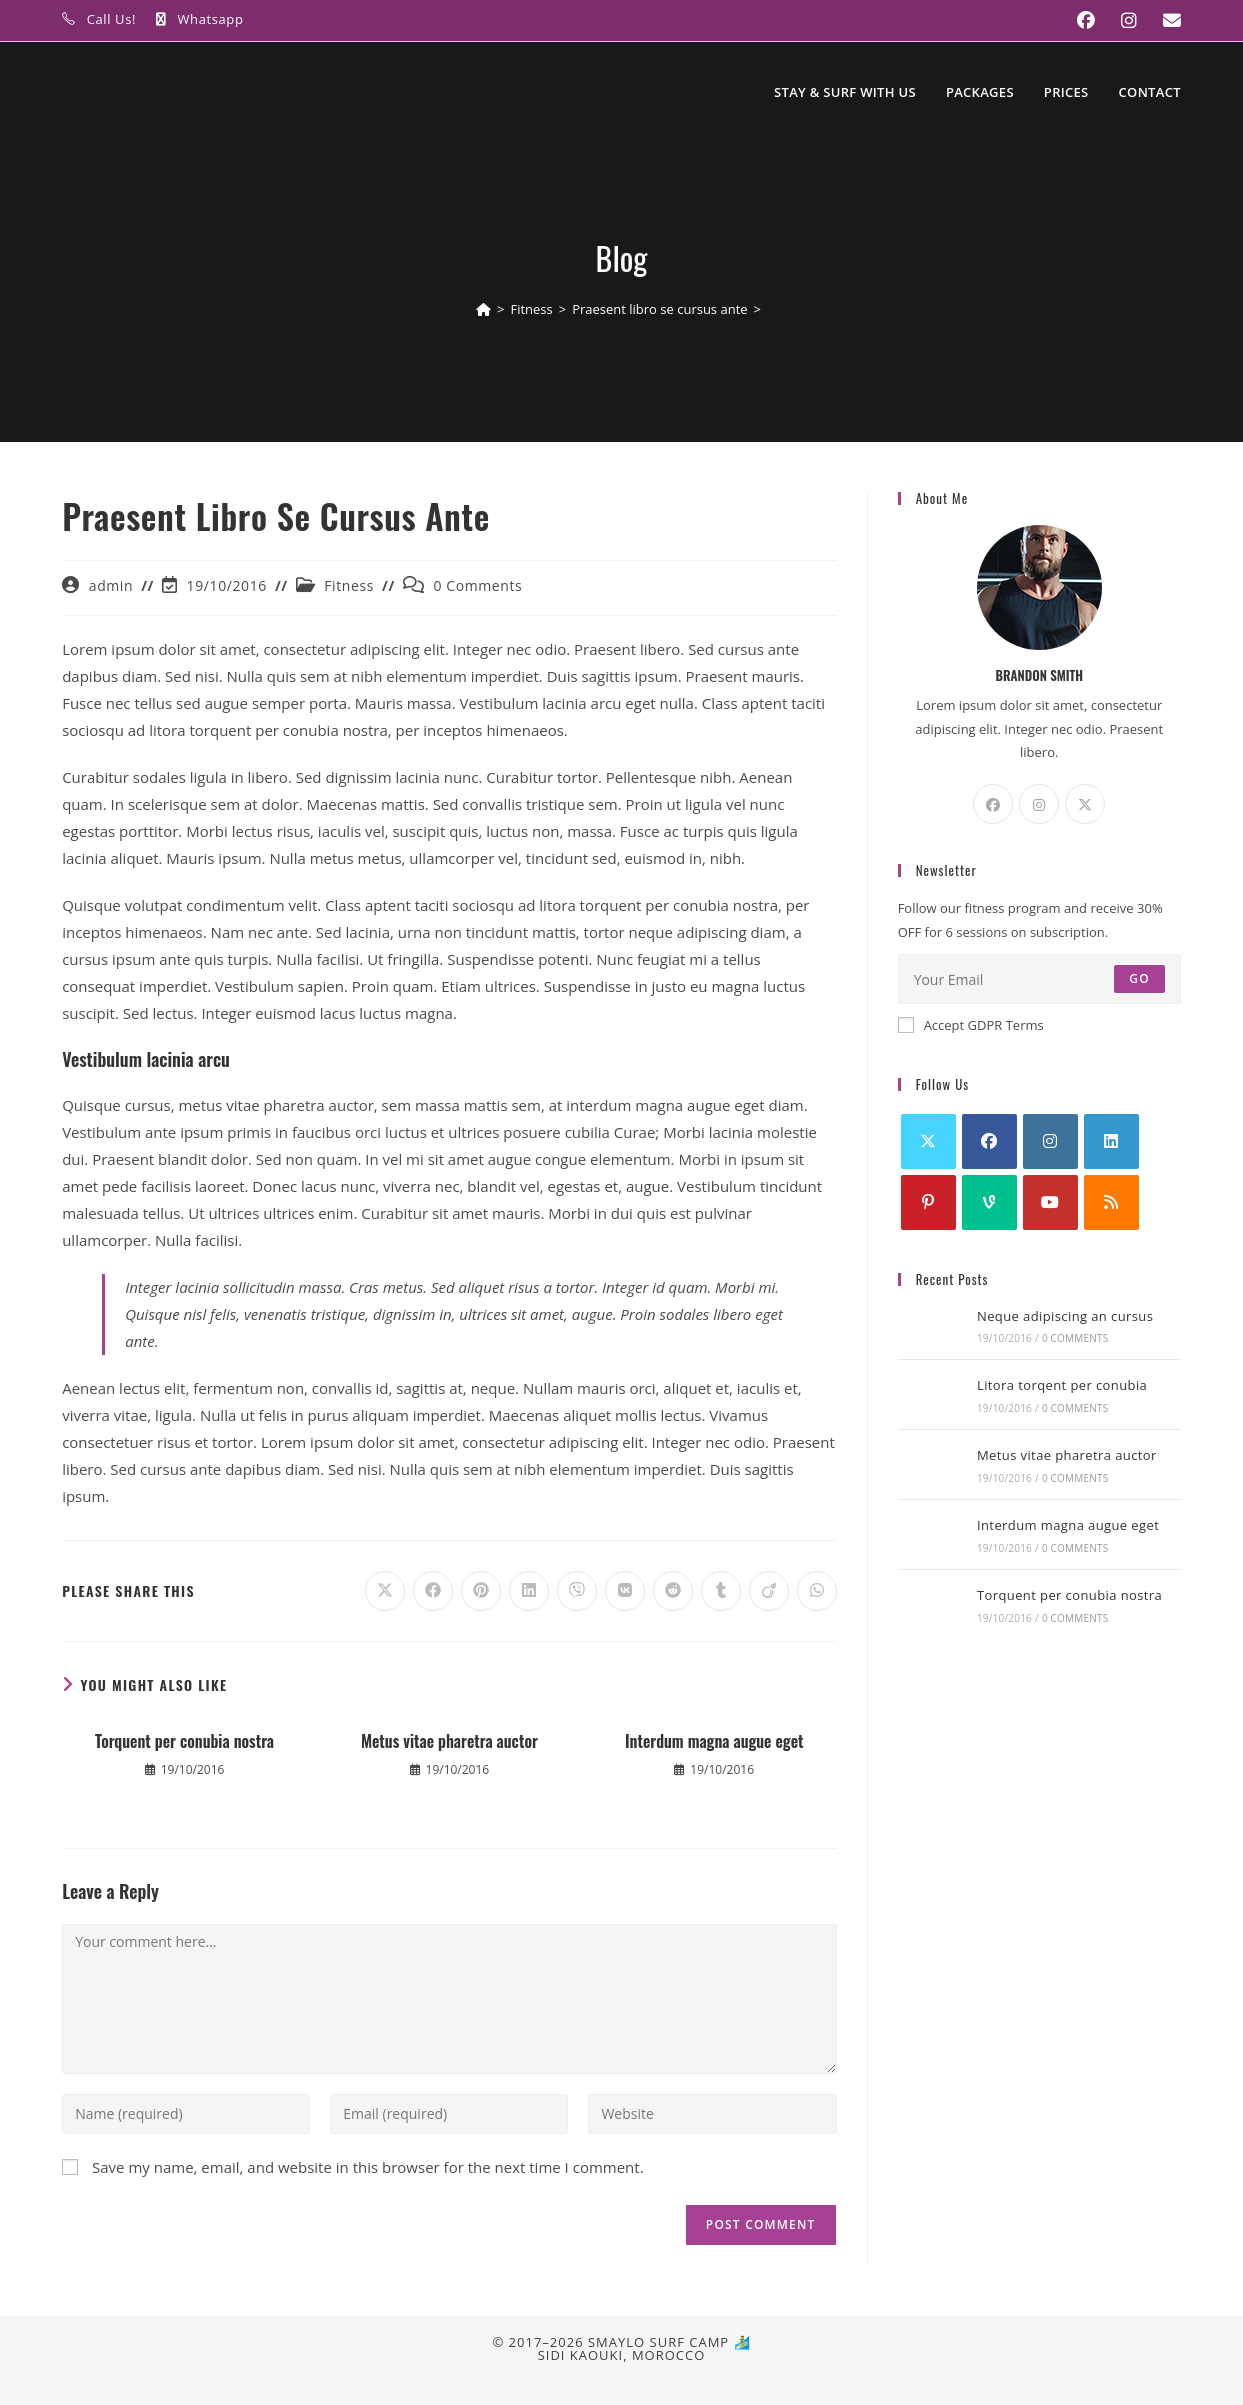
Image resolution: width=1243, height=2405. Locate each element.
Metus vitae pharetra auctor (449, 1741)
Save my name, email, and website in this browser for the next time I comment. (368, 2167)
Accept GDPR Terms (971, 1025)
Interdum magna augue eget (714, 1741)
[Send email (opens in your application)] (1162, 21)
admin (111, 585)
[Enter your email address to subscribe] (1039, 979)
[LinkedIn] (1111, 1141)
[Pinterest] (928, 1202)
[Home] (483, 309)
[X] (1085, 804)
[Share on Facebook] (433, 1591)
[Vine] (989, 1202)
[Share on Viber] (577, 1591)
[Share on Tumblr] (721, 1591)
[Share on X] (385, 1591)
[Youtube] (1050, 1202)
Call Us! (111, 19)
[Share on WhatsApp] (817, 1591)
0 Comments (477, 585)
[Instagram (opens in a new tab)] (1122, 21)
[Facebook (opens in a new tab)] (1079, 21)
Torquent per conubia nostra (184, 1741)
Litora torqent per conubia (1062, 1385)
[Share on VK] (625, 1591)
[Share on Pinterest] (481, 1591)
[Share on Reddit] (673, 1591)
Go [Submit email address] (1139, 978)
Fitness (349, 585)
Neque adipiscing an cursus (1065, 1316)
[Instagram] (1039, 804)
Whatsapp (211, 19)
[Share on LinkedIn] (529, 1591)
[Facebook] (993, 804)
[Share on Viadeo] (769, 1591)
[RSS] (1111, 1202)
